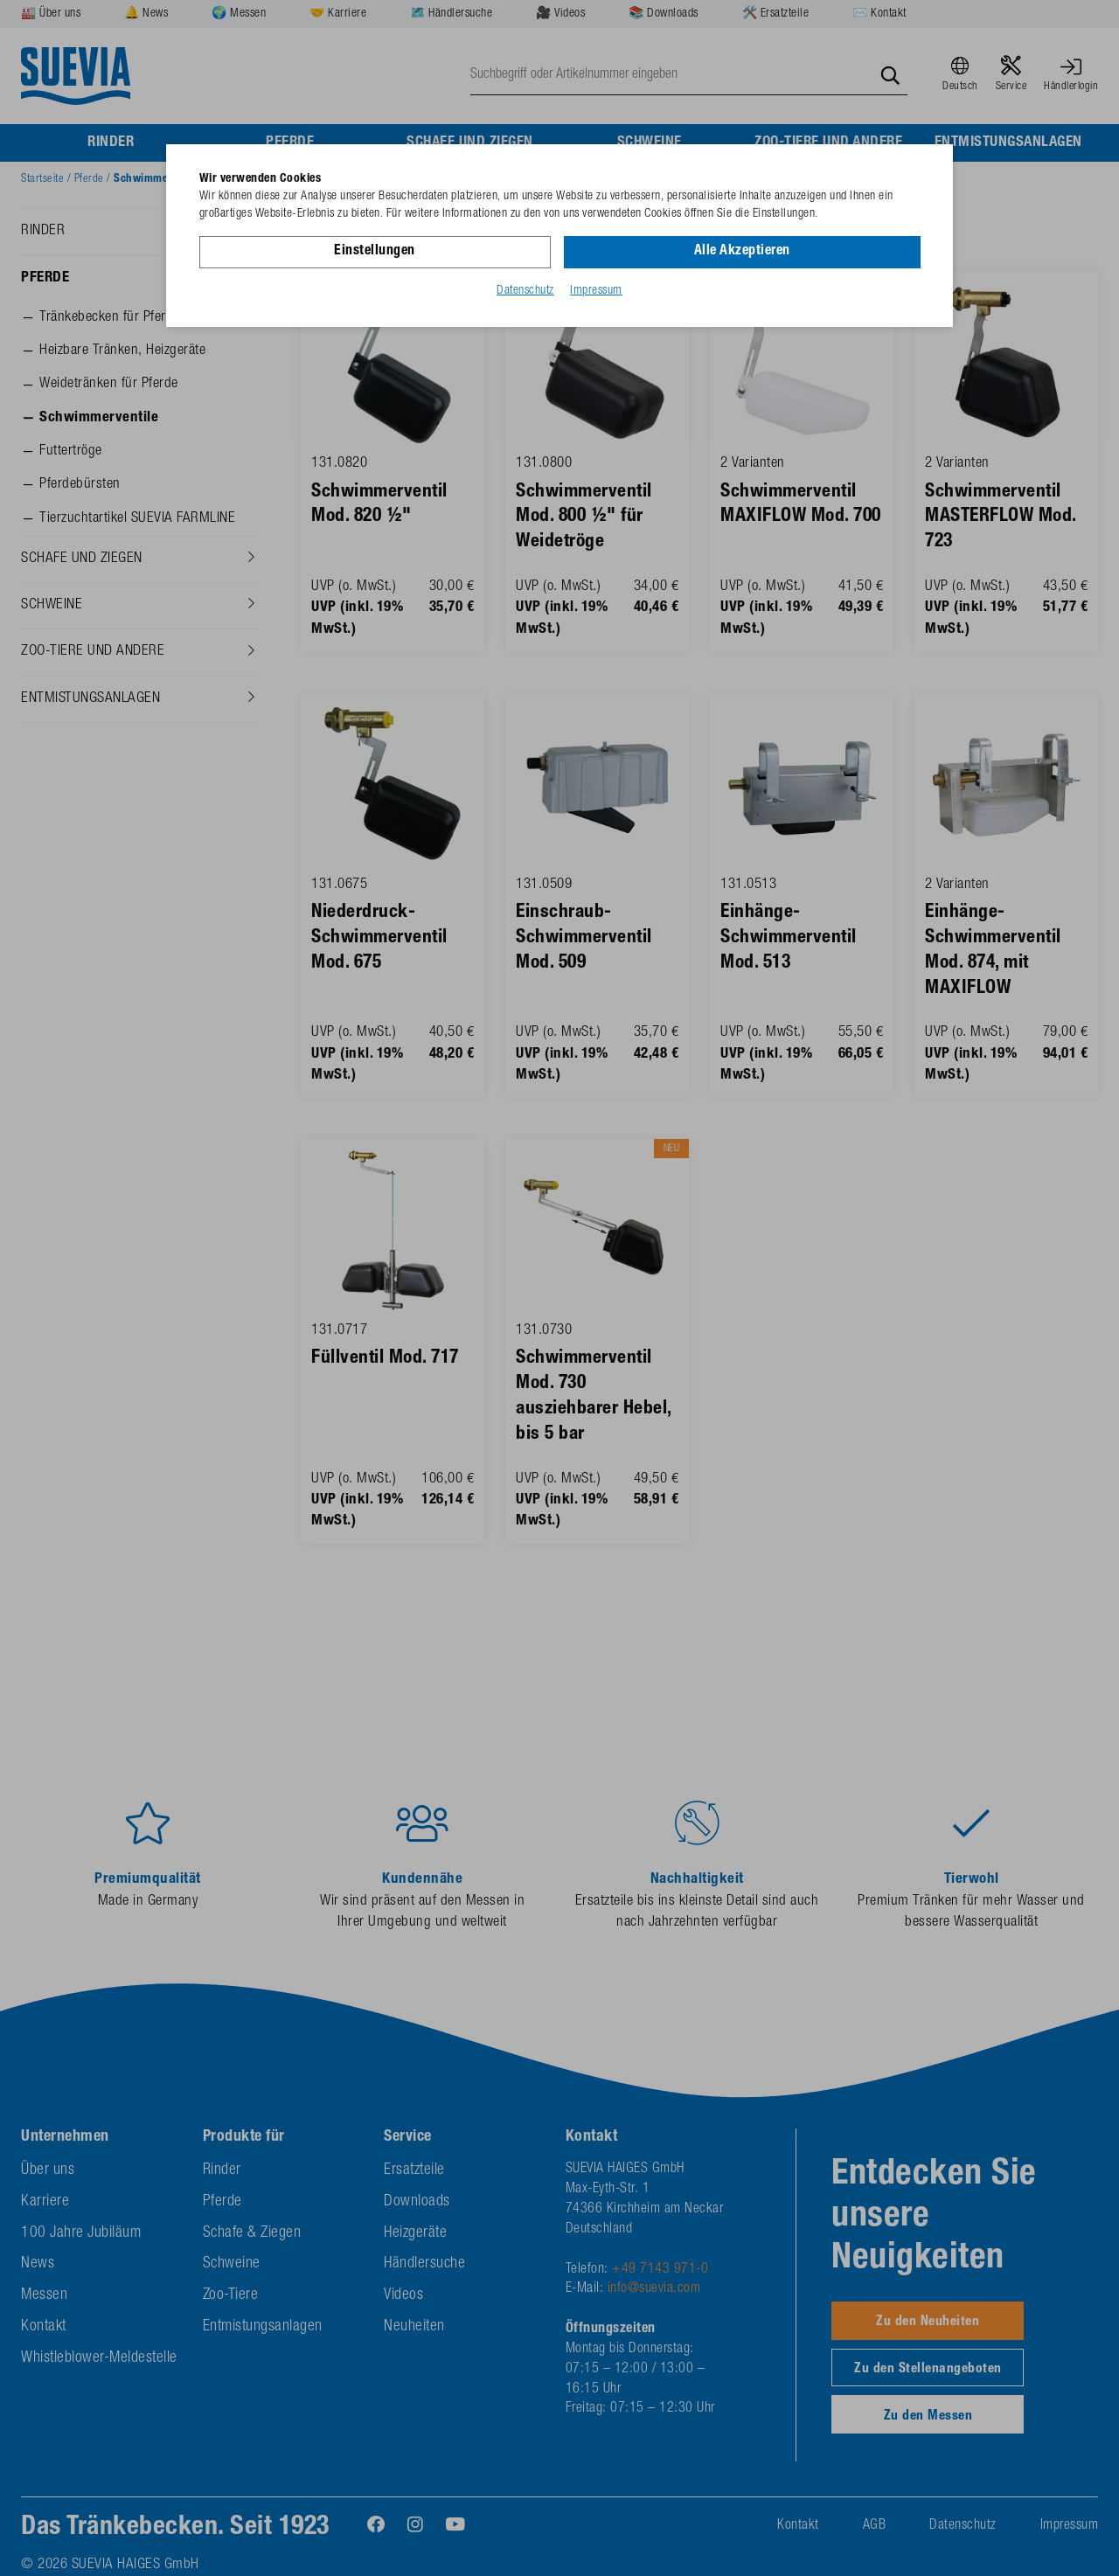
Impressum (596, 291)
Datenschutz (525, 291)
